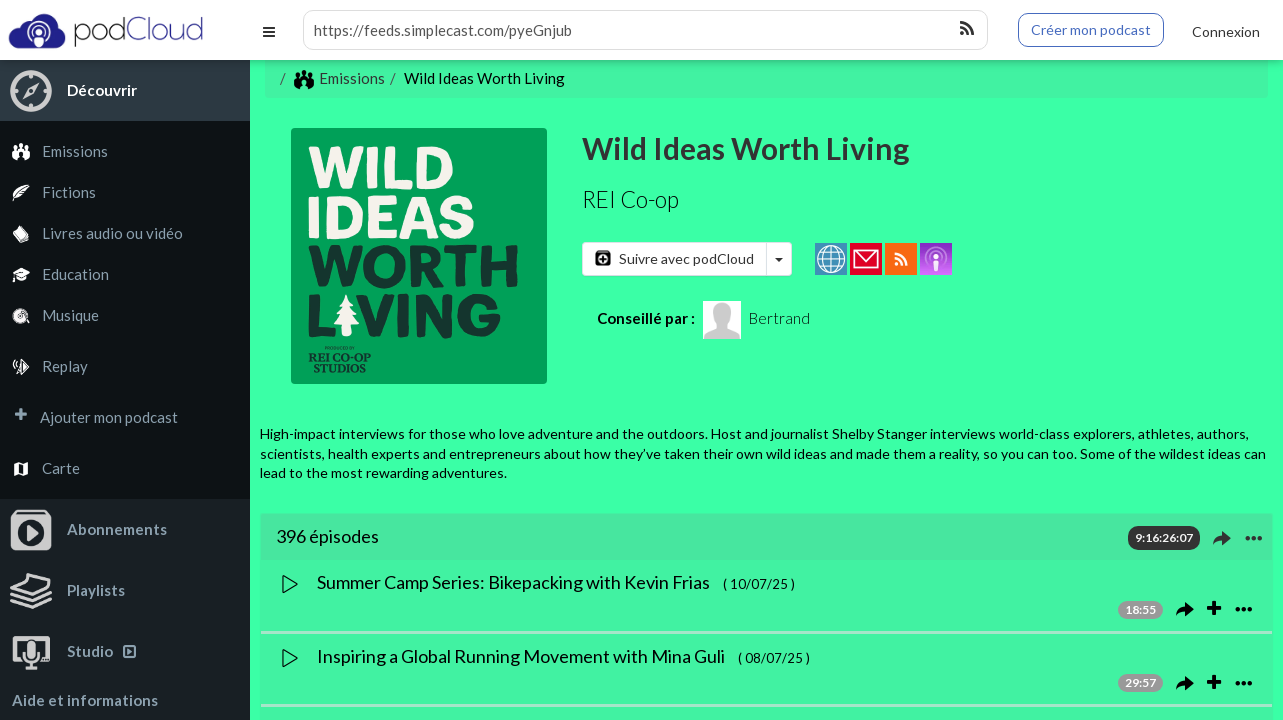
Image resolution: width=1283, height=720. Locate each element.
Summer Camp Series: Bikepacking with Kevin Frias (515, 582)
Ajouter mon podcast (89, 417)
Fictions (48, 192)
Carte (40, 468)
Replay (44, 366)
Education (54, 274)
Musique (49, 315)
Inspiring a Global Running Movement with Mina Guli (522, 656)
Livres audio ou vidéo (91, 233)
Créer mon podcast (1091, 29)
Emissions (54, 151)
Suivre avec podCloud (674, 258)
